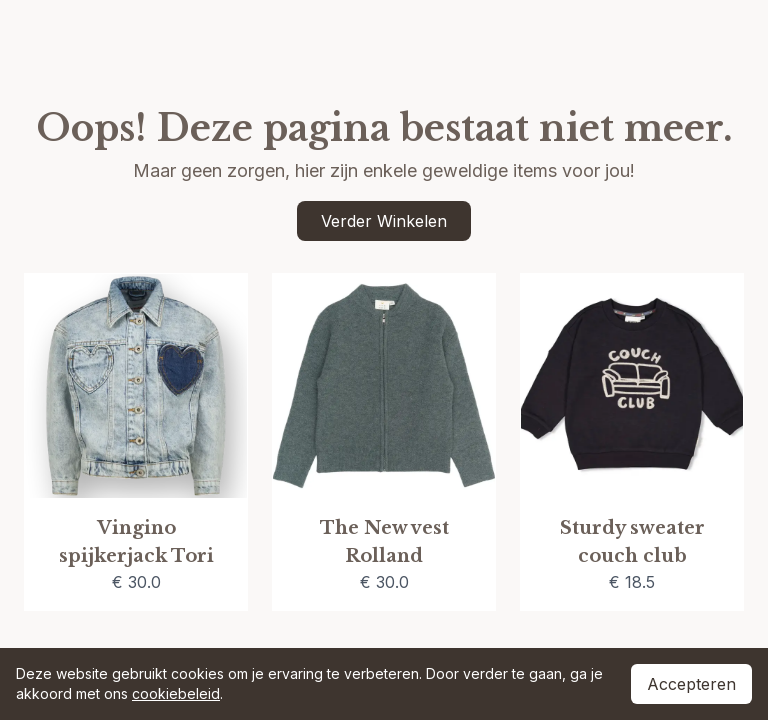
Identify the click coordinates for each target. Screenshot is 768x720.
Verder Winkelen (384, 221)
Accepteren (691, 684)
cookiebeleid (176, 693)
